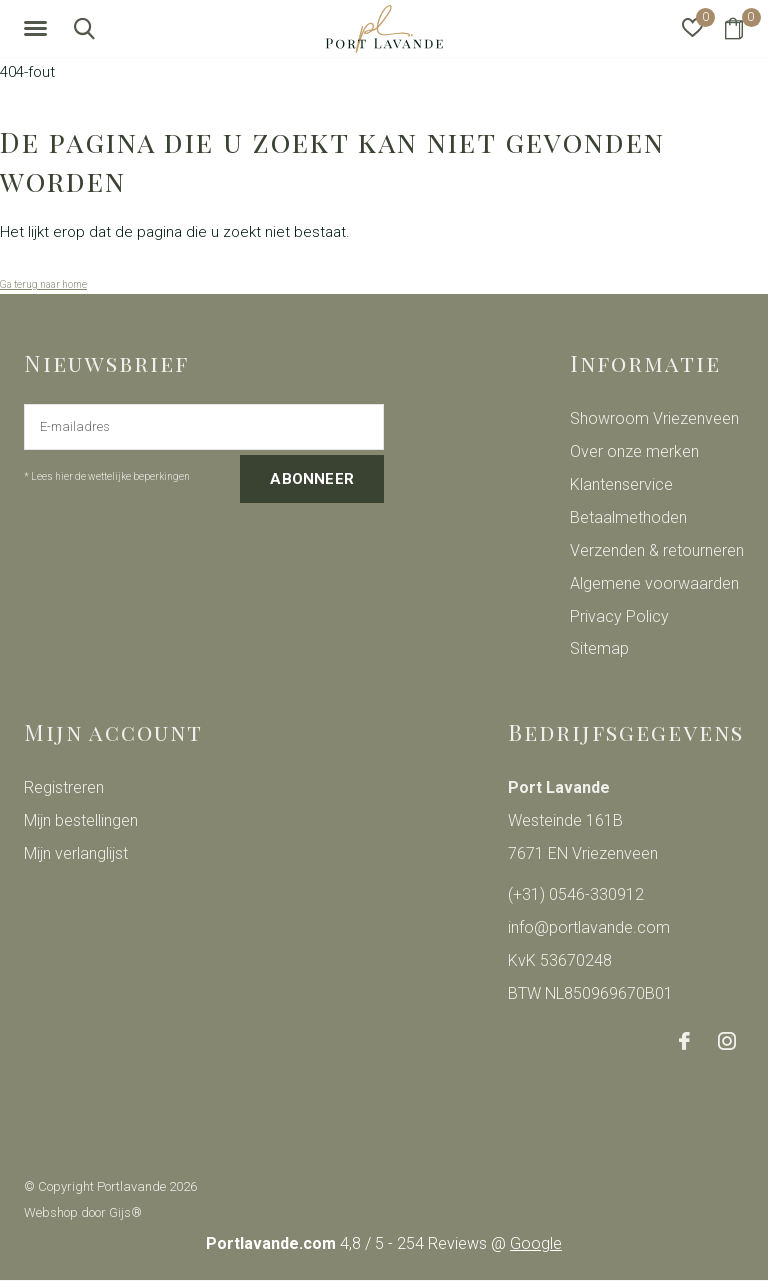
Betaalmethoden (628, 517)
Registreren (64, 787)
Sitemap (599, 648)
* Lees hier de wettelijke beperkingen (107, 476)
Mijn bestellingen (81, 820)
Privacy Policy (619, 616)
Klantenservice (621, 484)
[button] (39, 29)
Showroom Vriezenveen (654, 418)
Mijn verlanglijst (76, 853)
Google (536, 1243)
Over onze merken (634, 451)
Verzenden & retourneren (657, 550)
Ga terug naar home (43, 284)
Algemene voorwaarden (654, 583)
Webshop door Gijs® (83, 1212)
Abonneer (312, 479)
